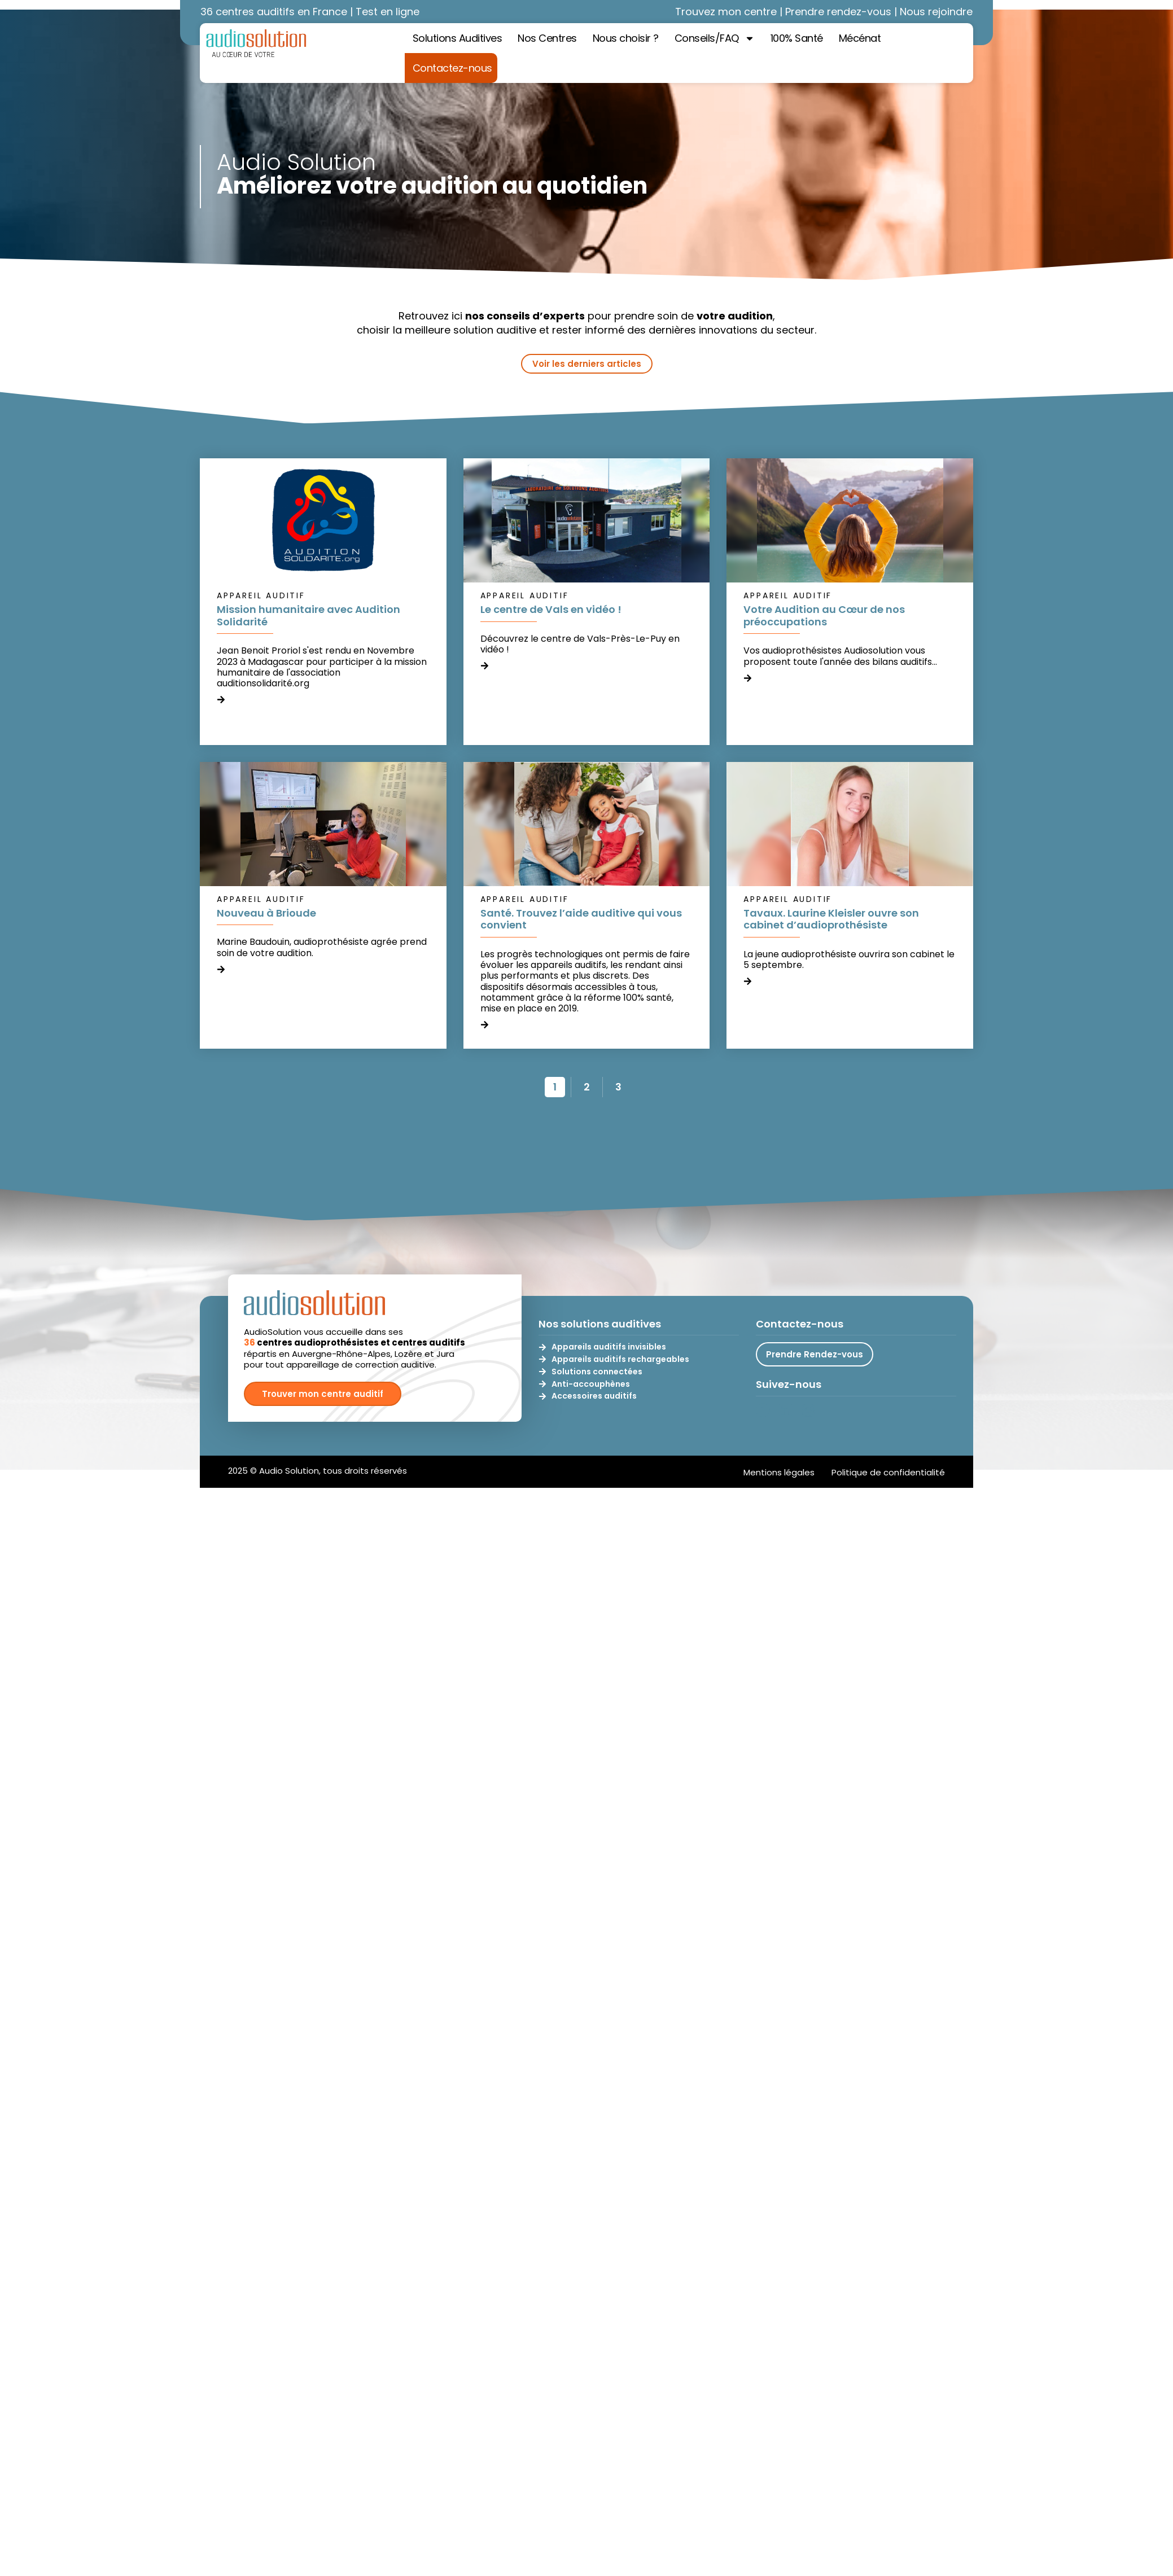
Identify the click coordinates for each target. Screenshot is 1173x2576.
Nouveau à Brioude (266, 913)
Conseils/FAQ (715, 38)
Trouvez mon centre (726, 12)
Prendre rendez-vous (838, 12)
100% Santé (797, 38)
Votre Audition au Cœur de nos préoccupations (824, 615)
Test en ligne (387, 12)
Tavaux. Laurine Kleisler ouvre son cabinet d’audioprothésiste (831, 919)
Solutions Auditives (457, 38)
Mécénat (860, 38)
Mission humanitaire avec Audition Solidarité (308, 615)
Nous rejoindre (936, 12)
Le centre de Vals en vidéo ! (550, 609)
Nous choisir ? (626, 38)
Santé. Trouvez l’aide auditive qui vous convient (581, 919)
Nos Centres (547, 38)
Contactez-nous (452, 68)
